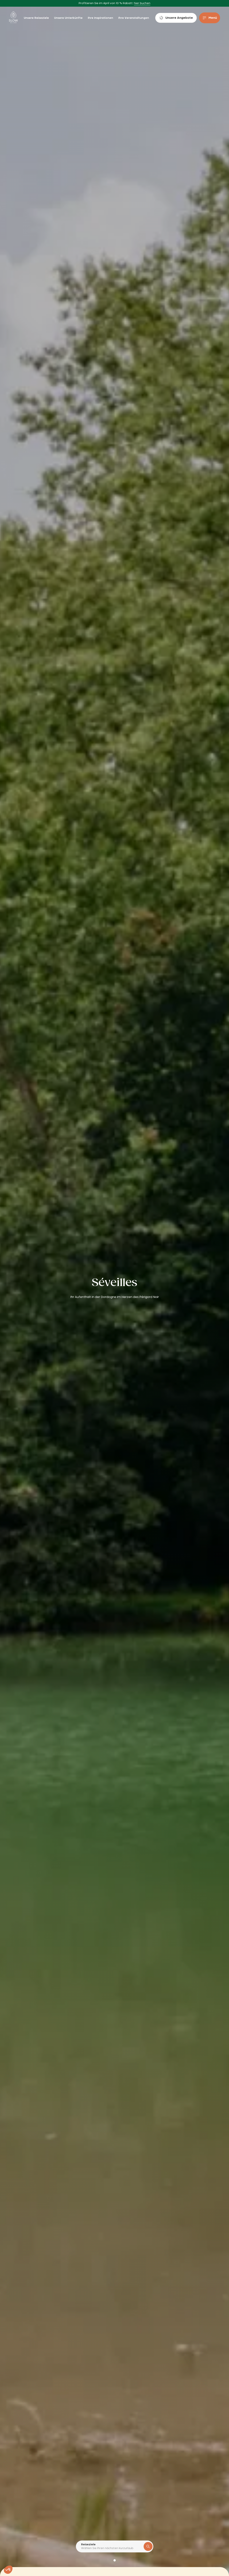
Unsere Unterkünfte (68, 18)
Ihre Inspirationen (101, 18)
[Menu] (209, 17)
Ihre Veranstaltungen (133, 18)
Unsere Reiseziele (37, 18)
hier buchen (142, 3)
